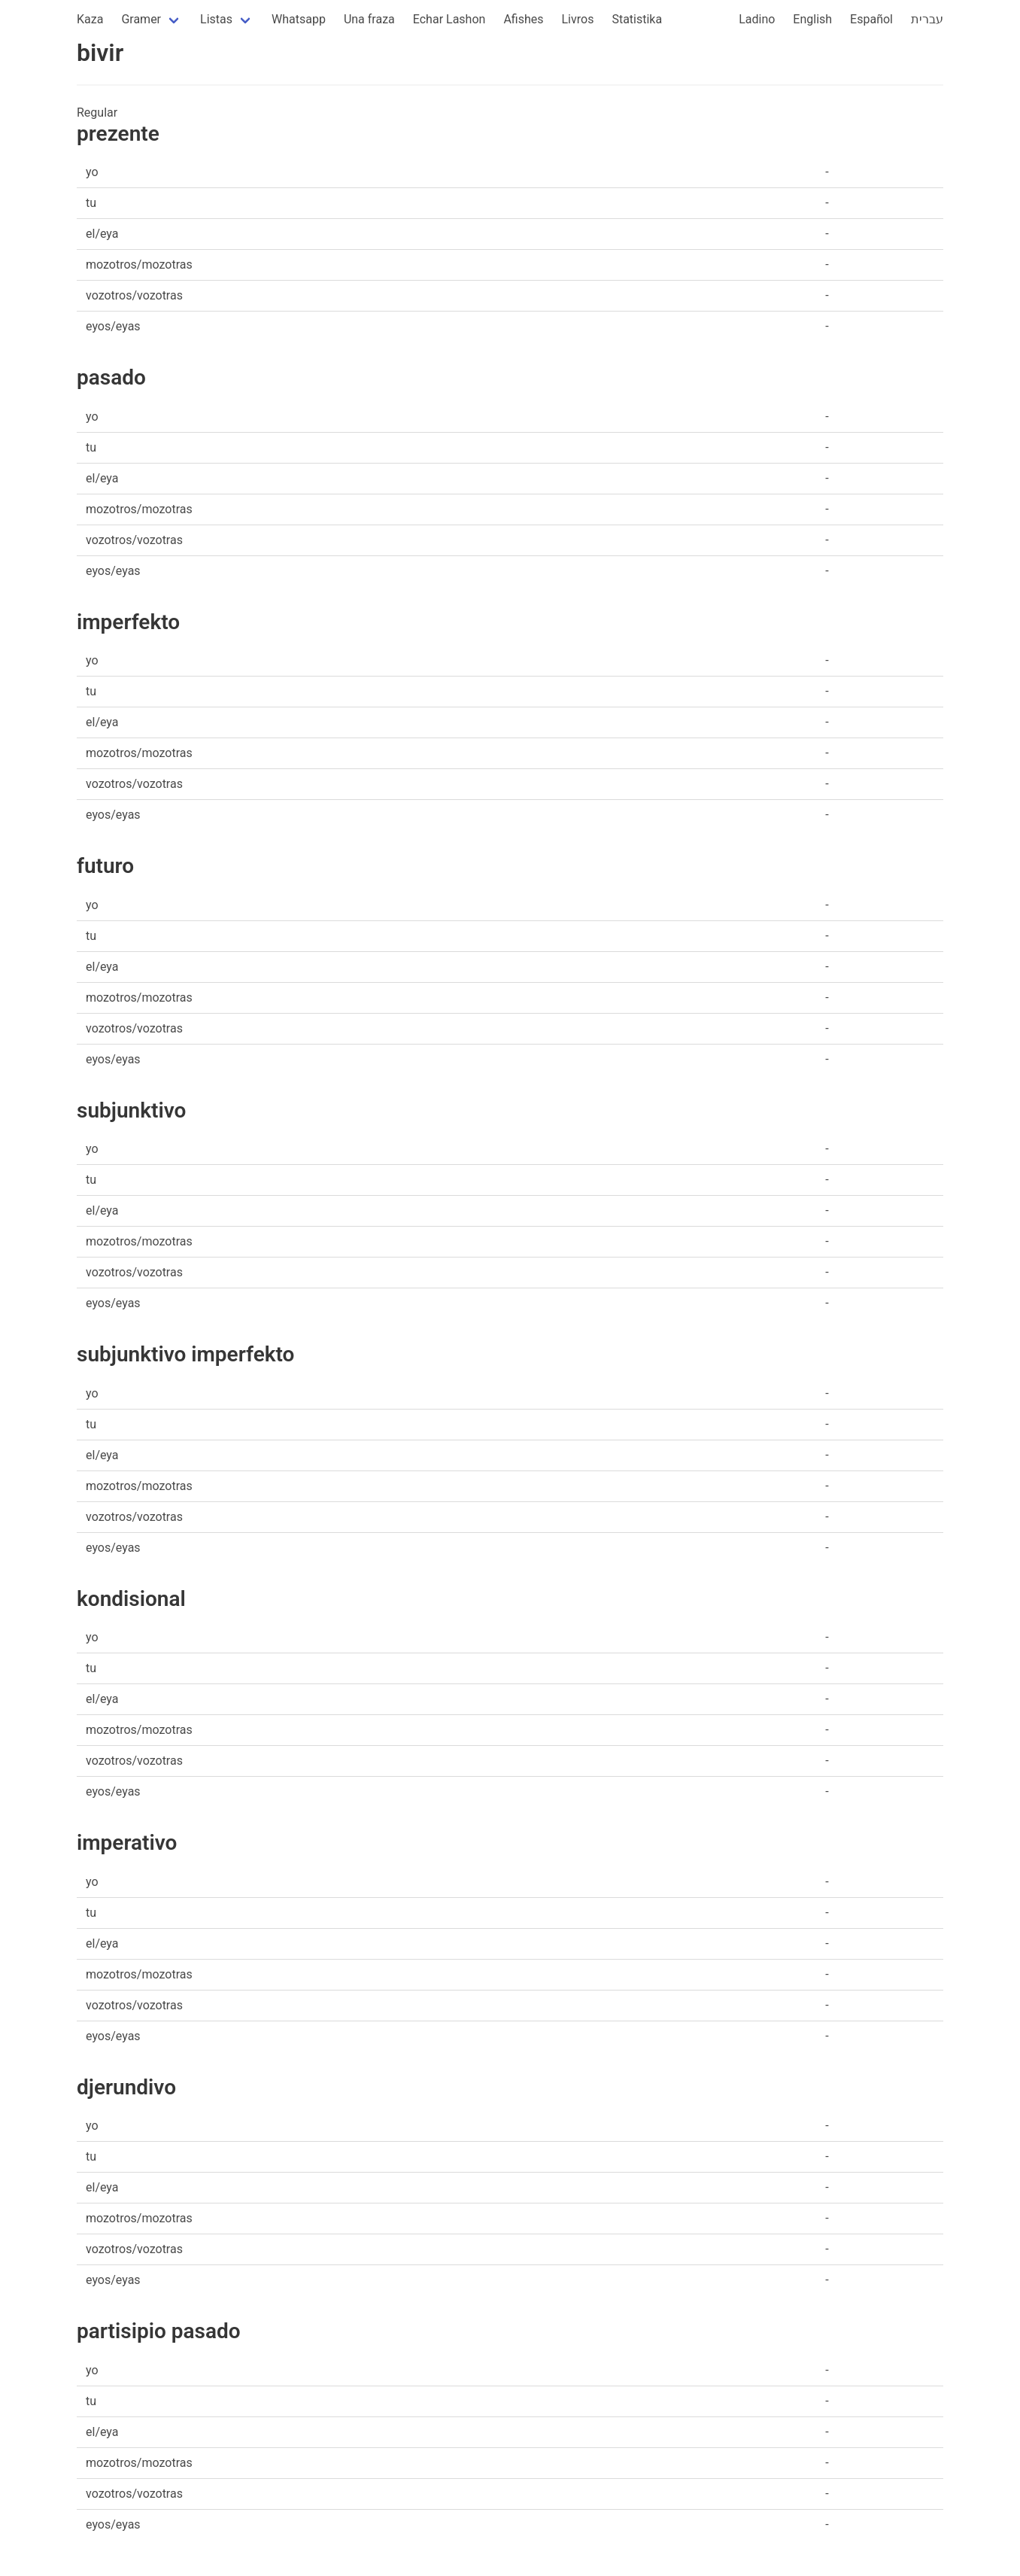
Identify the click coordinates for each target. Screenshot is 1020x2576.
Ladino (757, 19)
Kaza (90, 19)
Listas (216, 19)
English (812, 19)
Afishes (523, 19)
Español (871, 19)
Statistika (637, 19)
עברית (927, 19)
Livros (578, 19)
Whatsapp (299, 19)
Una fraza (369, 19)
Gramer (141, 19)
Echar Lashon (449, 19)
